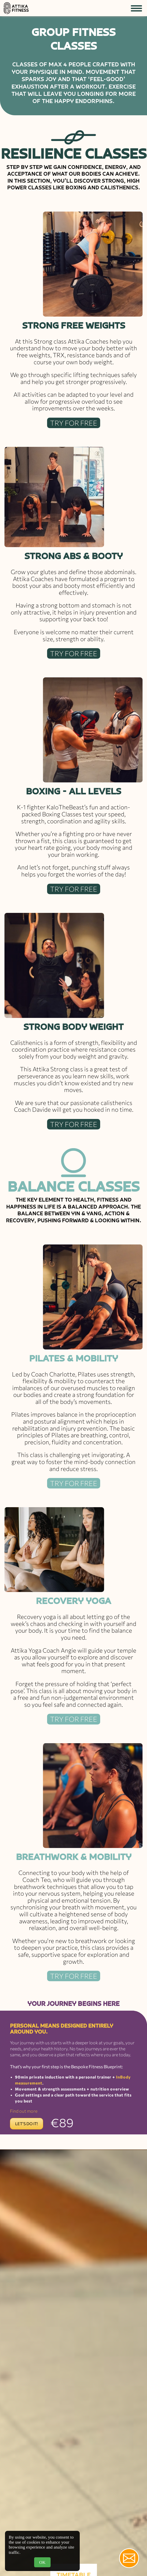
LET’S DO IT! (26, 2131)
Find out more (23, 2119)
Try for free (73, 423)
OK (42, 2562)
